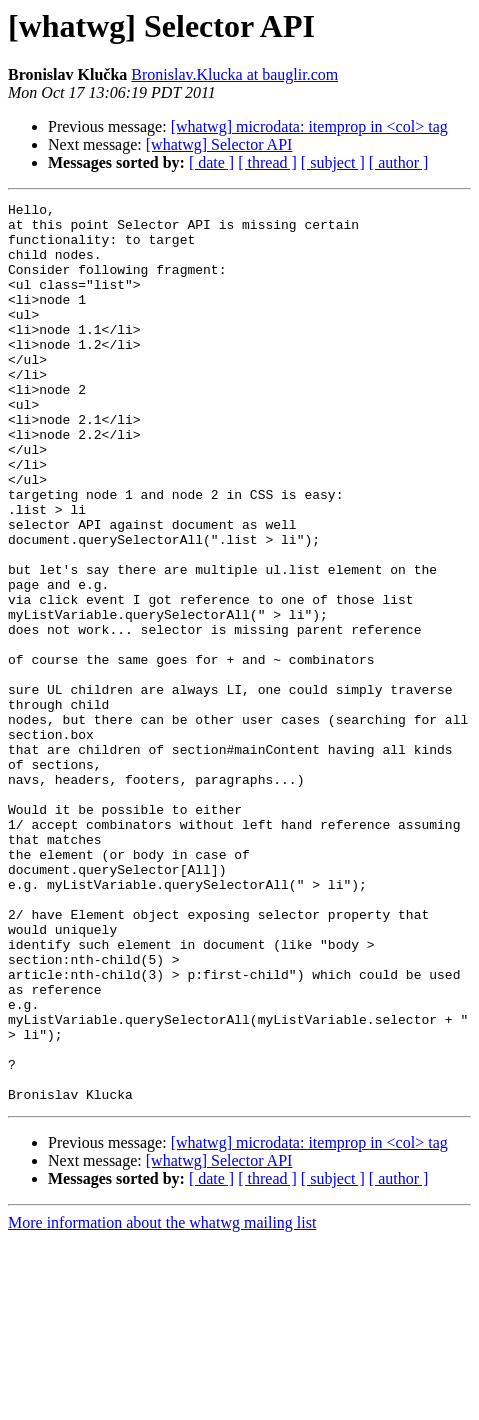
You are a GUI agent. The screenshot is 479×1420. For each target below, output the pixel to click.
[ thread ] (267, 162)
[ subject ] (333, 162)
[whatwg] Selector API (219, 144)
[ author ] (399, 162)
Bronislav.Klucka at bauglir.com (234, 74)
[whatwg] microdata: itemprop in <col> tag (309, 126)
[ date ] (211, 162)
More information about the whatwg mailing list (162, 1402)
